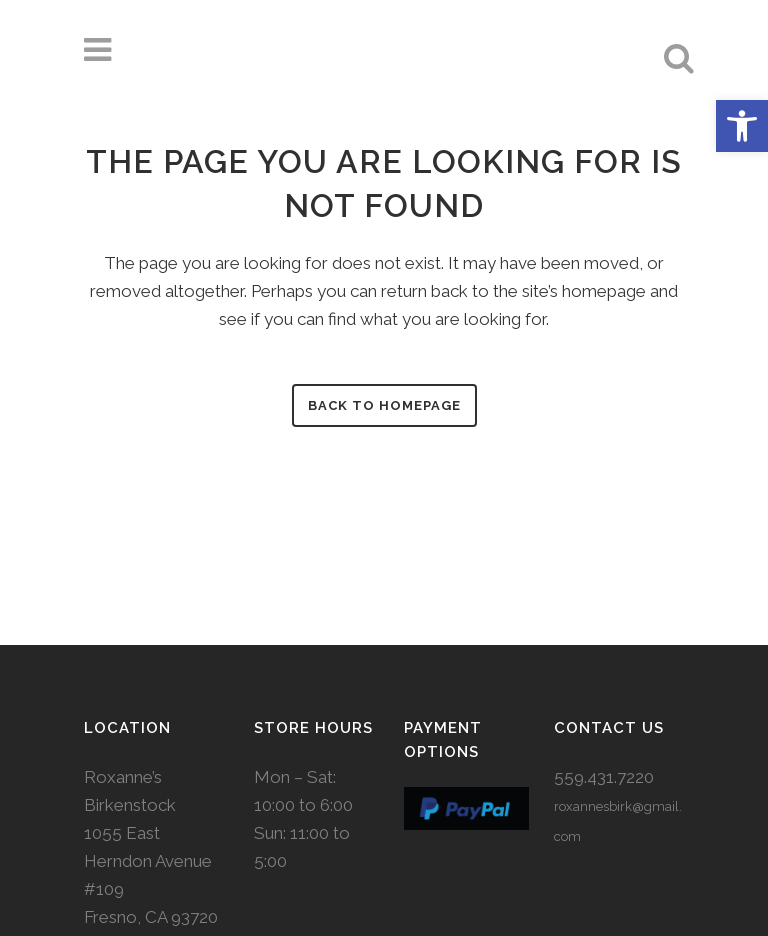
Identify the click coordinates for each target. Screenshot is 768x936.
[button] (742, 126)
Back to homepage (384, 405)
